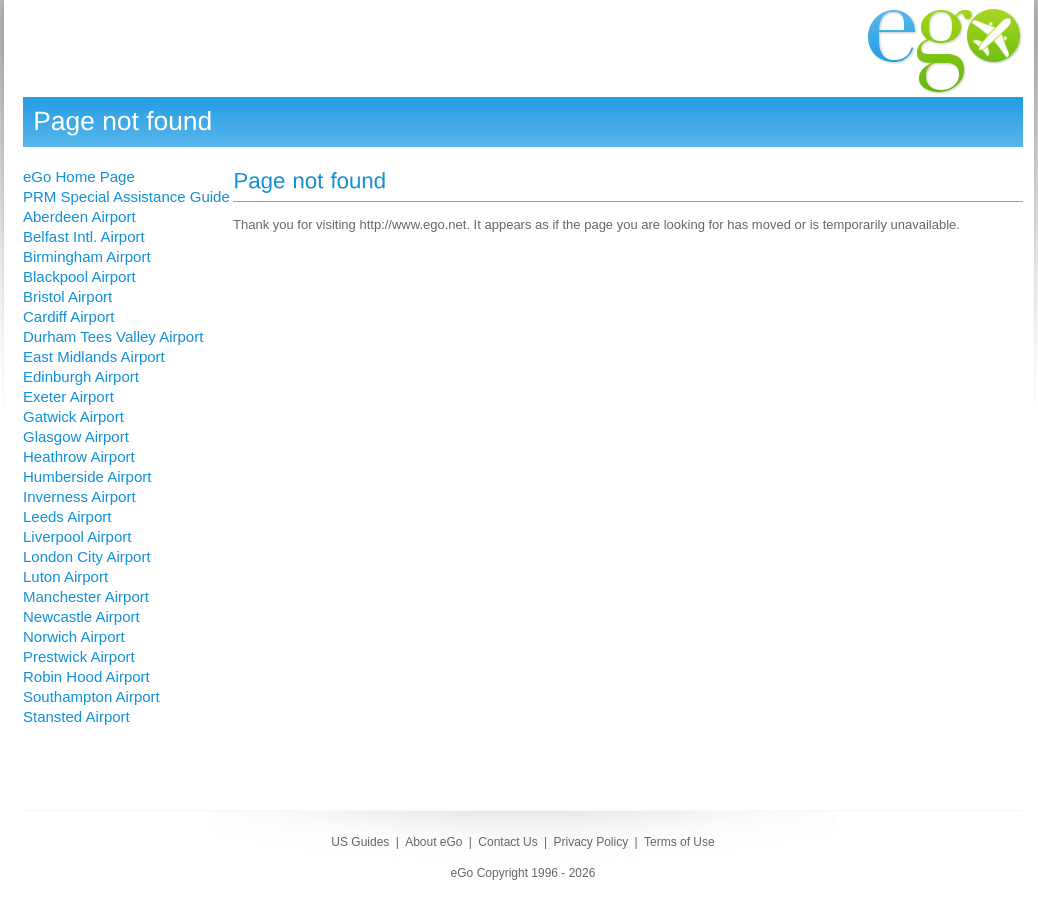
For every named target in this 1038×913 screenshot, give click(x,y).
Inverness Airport (79, 496)
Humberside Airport (87, 476)
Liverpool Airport (77, 536)
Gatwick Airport (73, 416)
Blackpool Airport (79, 276)
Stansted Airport (76, 716)
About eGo (433, 842)
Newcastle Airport (81, 616)
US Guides (360, 842)
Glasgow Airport (76, 436)
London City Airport (87, 556)
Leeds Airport (67, 516)
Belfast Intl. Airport (84, 236)
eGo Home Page (79, 176)
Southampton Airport (91, 696)
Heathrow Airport (79, 456)
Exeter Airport (68, 396)
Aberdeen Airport (79, 216)
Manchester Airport (86, 596)
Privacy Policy (590, 842)
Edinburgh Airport (81, 376)
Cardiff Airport (68, 316)
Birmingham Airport (87, 256)
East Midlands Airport (94, 356)
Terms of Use (679, 842)
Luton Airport (65, 576)
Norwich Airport (74, 636)
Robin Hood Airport (86, 676)
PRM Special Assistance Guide (126, 196)
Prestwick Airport (79, 656)
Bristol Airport (67, 296)
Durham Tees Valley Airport (113, 336)
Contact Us (507, 842)
